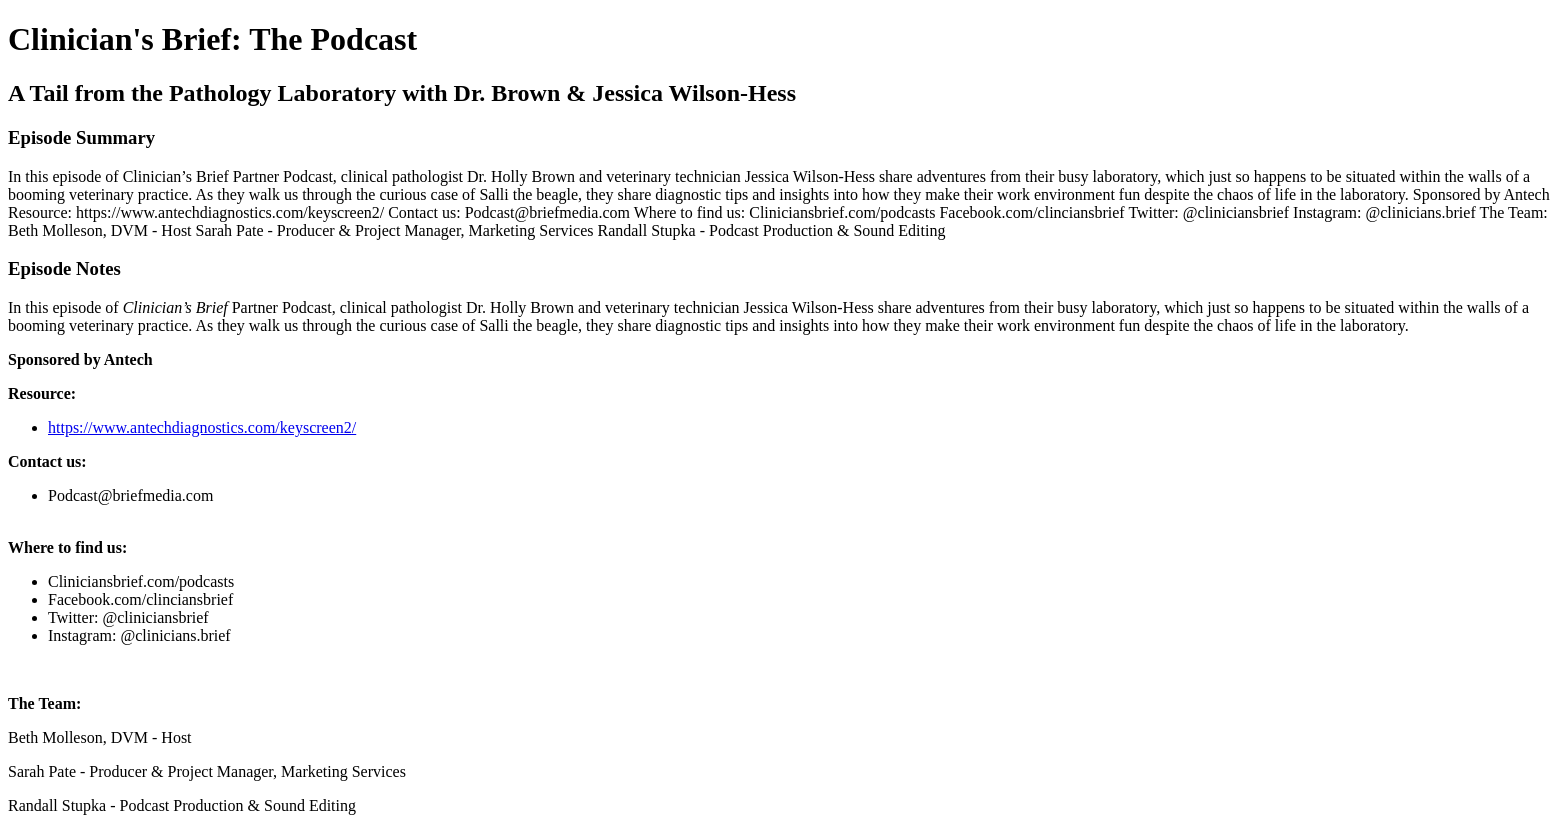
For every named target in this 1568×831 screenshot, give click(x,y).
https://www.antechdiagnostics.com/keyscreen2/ (202, 427)
